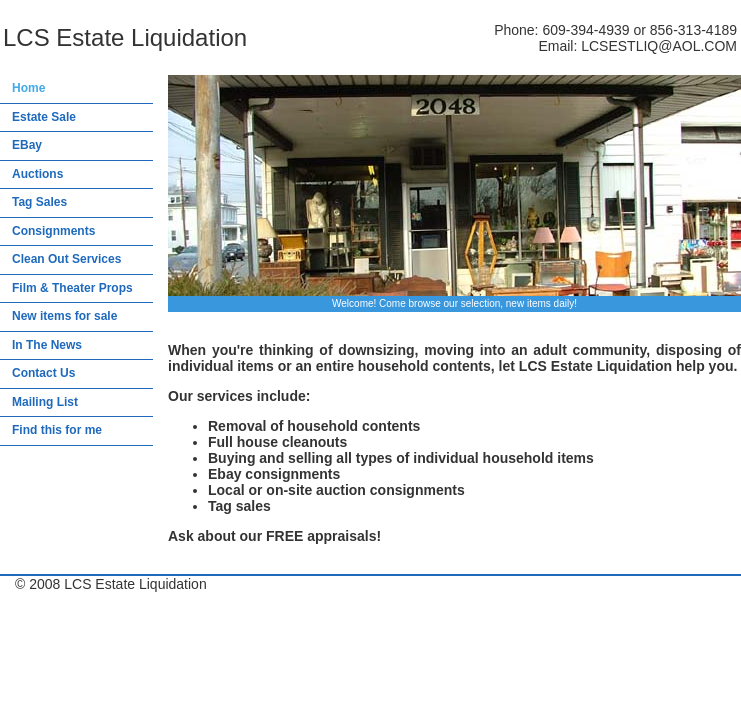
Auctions (37, 174)
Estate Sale (44, 117)
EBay (27, 145)
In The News (47, 345)
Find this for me (57, 430)
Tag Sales (39, 202)
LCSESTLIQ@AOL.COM (659, 46)
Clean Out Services (66, 259)
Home (28, 88)
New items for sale (64, 316)
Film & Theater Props (72, 288)
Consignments (53, 231)
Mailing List (45, 402)
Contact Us (43, 373)
